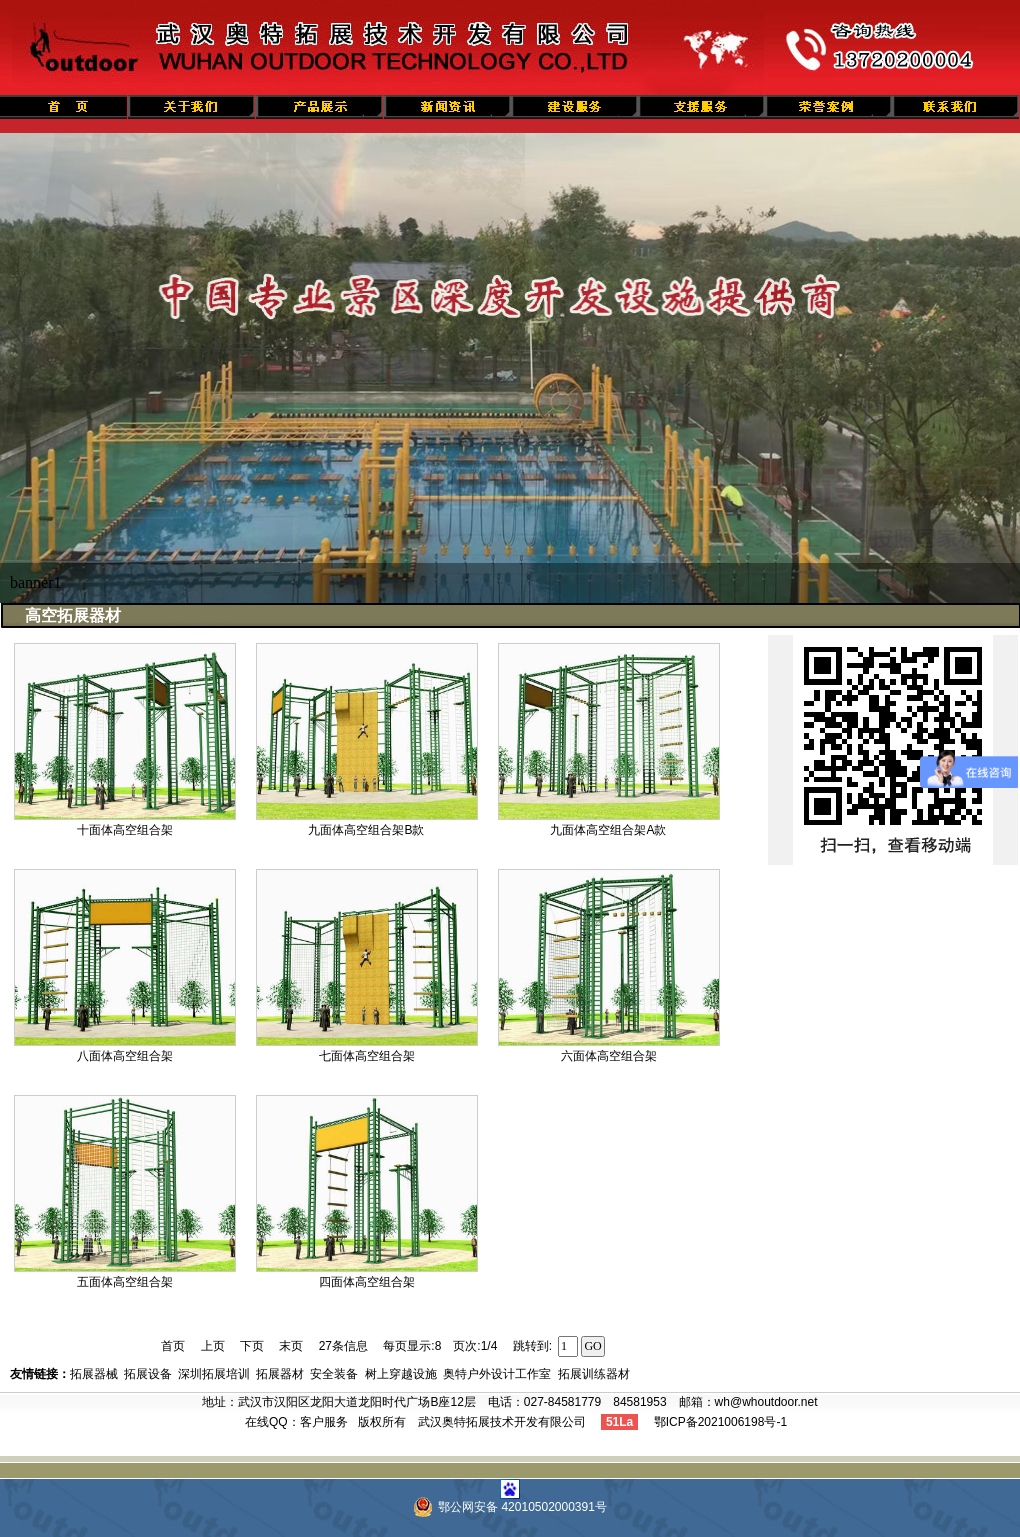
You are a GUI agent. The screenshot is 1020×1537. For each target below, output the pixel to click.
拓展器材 (280, 1374)
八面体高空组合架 (125, 1056)
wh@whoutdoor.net (766, 1402)
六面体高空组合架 (609, 1056)
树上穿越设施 (401, 1374)
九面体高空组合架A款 (608, 830)
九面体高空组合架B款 (366, 830)
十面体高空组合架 (125, 830)
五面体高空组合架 (125, 1282)
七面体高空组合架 (367, 1056)
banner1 (36, 582)
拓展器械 (94, 1374)
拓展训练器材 (594, 1374)
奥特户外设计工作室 (497, 1374)
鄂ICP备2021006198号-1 (720, 1422)
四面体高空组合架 (367, 1282)
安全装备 (334, 1374)
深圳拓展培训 (214, 1374)
